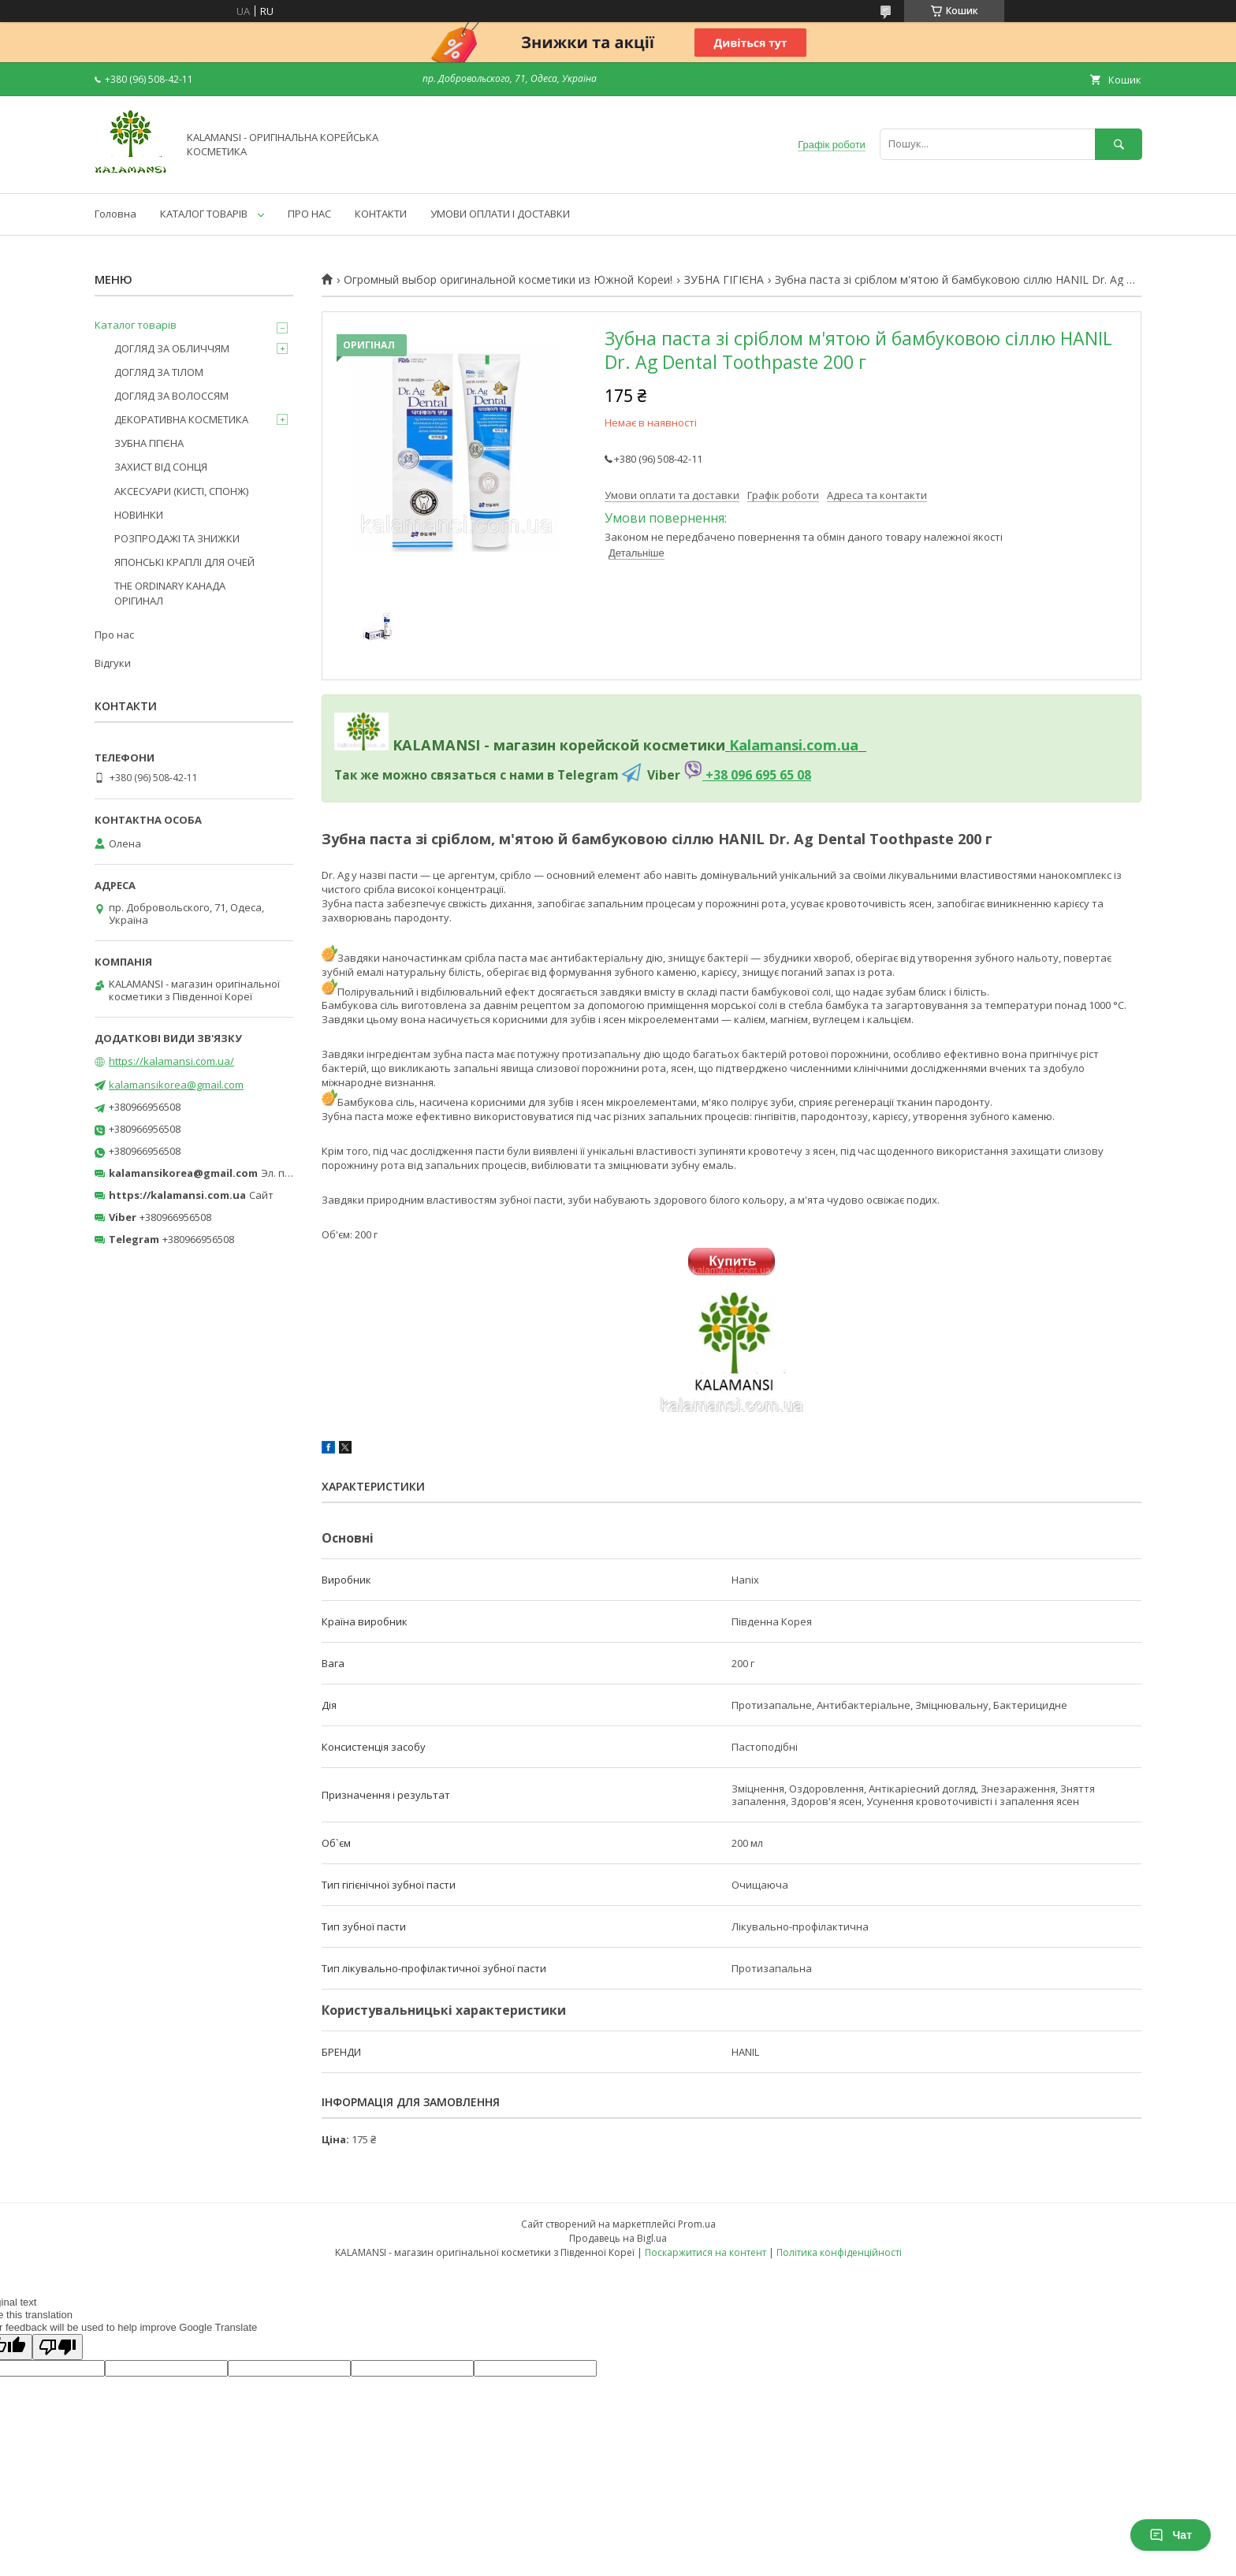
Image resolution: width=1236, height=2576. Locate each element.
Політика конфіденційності (839, 2252)
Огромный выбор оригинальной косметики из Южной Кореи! (508, 280)
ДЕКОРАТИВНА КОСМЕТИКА (181, 419)
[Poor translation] (57, 2347)
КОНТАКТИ (381, 214)
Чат (1170, 2535)
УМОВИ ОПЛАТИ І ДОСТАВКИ (500, 214)
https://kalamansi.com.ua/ (171, 1061)
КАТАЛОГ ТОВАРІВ (204, 214)
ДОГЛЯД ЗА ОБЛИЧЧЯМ (171, 348)
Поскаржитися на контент (705, 2252)
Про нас (114, 634)
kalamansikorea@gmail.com (176, 1084)
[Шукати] (1118, 143)
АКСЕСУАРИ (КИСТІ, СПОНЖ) (181, 491)
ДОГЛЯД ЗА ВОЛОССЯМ (171, 396)
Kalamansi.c (771, 744)
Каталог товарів (136, 325)
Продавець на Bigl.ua (618, 2238)
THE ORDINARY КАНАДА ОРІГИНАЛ (169, 593)
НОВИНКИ (138, 515)
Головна (115, 214)
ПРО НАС (309, 214)
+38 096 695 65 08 (756, 775)
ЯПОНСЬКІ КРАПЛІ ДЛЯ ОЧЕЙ (184, 562)
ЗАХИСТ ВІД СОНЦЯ (160, 467)
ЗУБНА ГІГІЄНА (724, 280)
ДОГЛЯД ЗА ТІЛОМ (158, 372)
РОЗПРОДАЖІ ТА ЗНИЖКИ (177, 538)
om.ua (835, 744)
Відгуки (113, 663)
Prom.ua (697, 2224)
